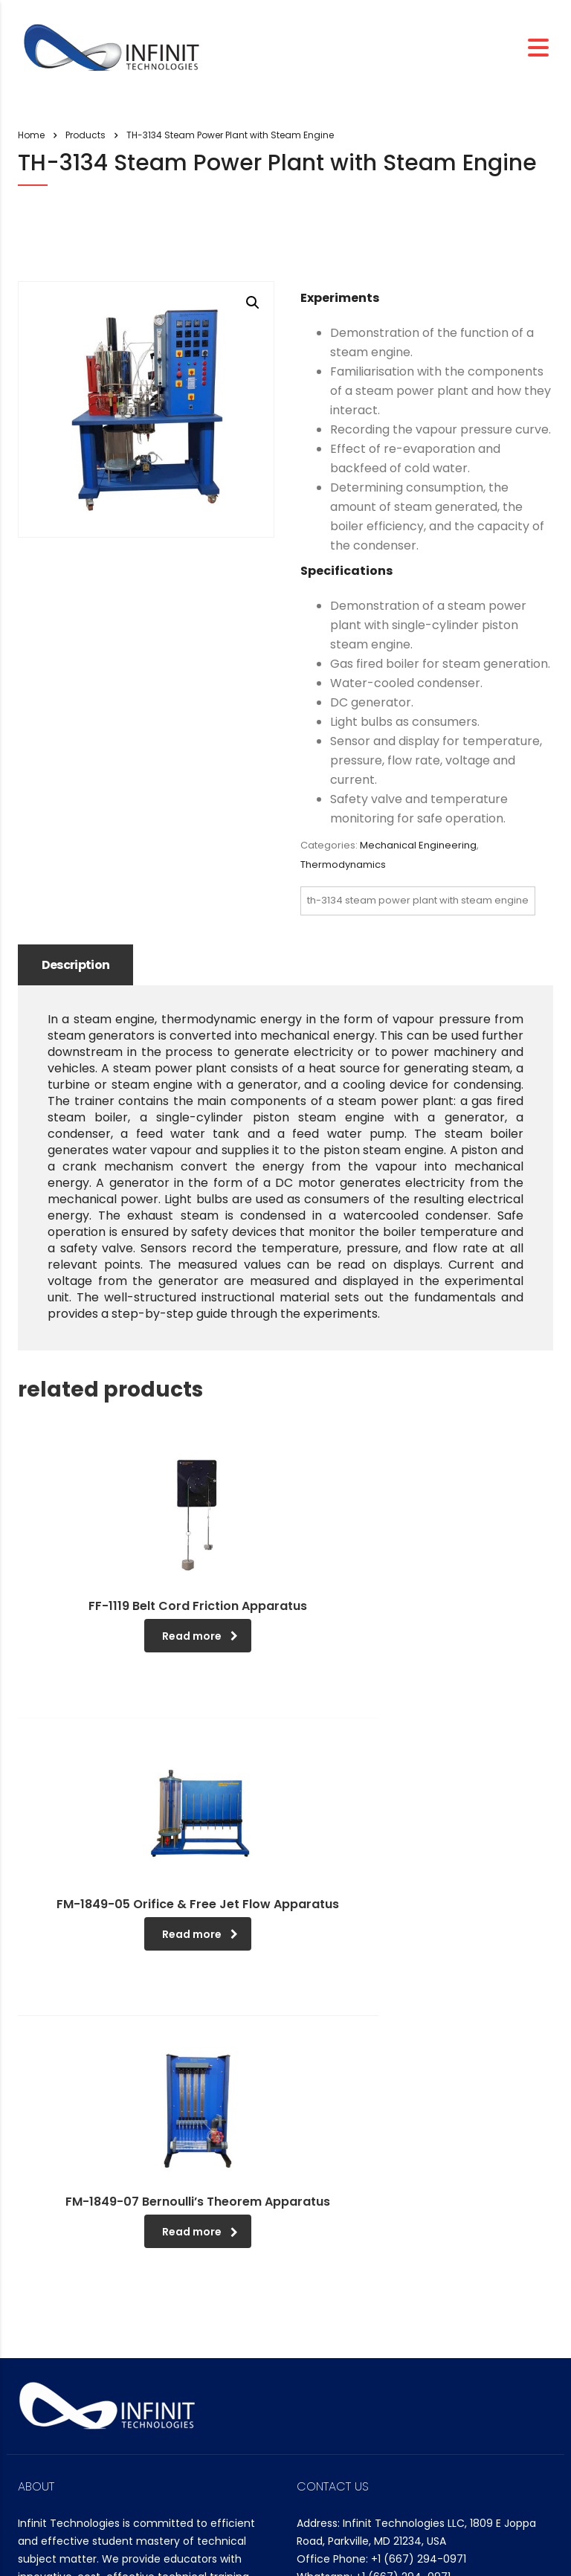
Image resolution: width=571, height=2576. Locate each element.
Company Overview (80, 2422)
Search (321, 2424)
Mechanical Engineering (418, 845)
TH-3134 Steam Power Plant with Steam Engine (418, 900)
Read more (154, 1636)
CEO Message (64, 2399)
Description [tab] (78, 964)
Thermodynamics (343, 864)
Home (31, 135)
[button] (252, 302)
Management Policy (81, 2444)
